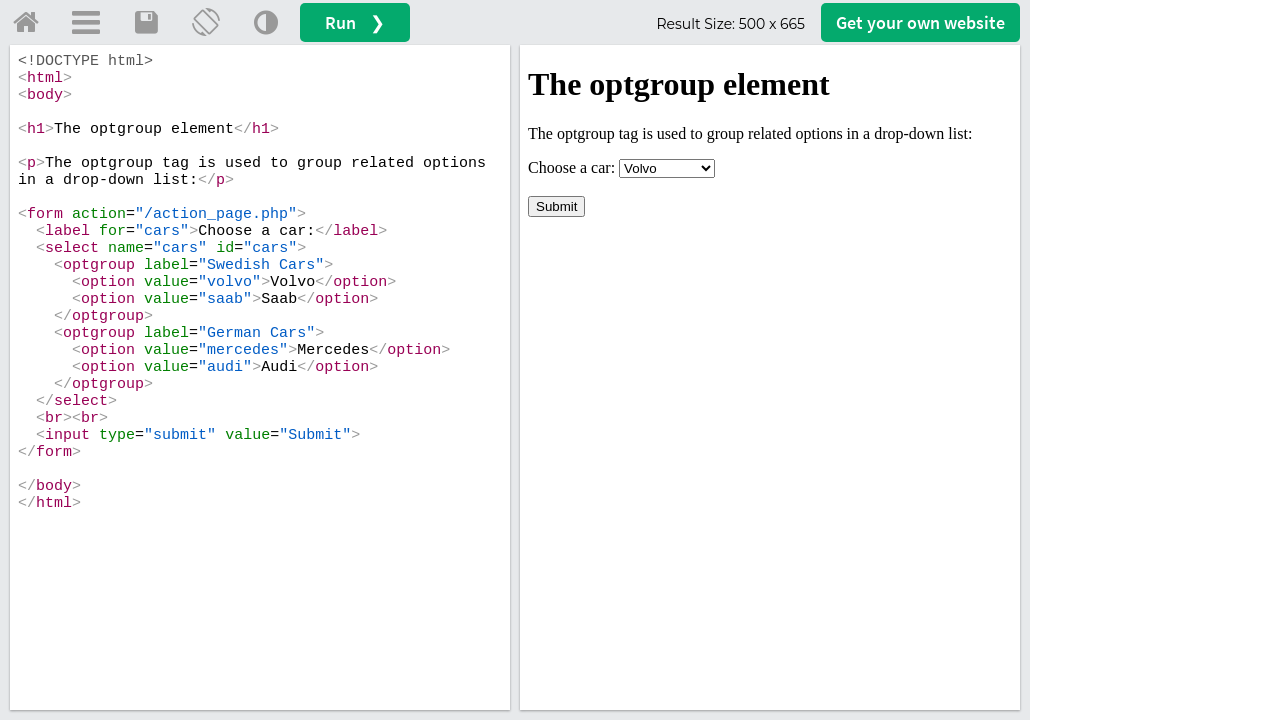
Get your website (920, 22)
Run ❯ (355, 22)
